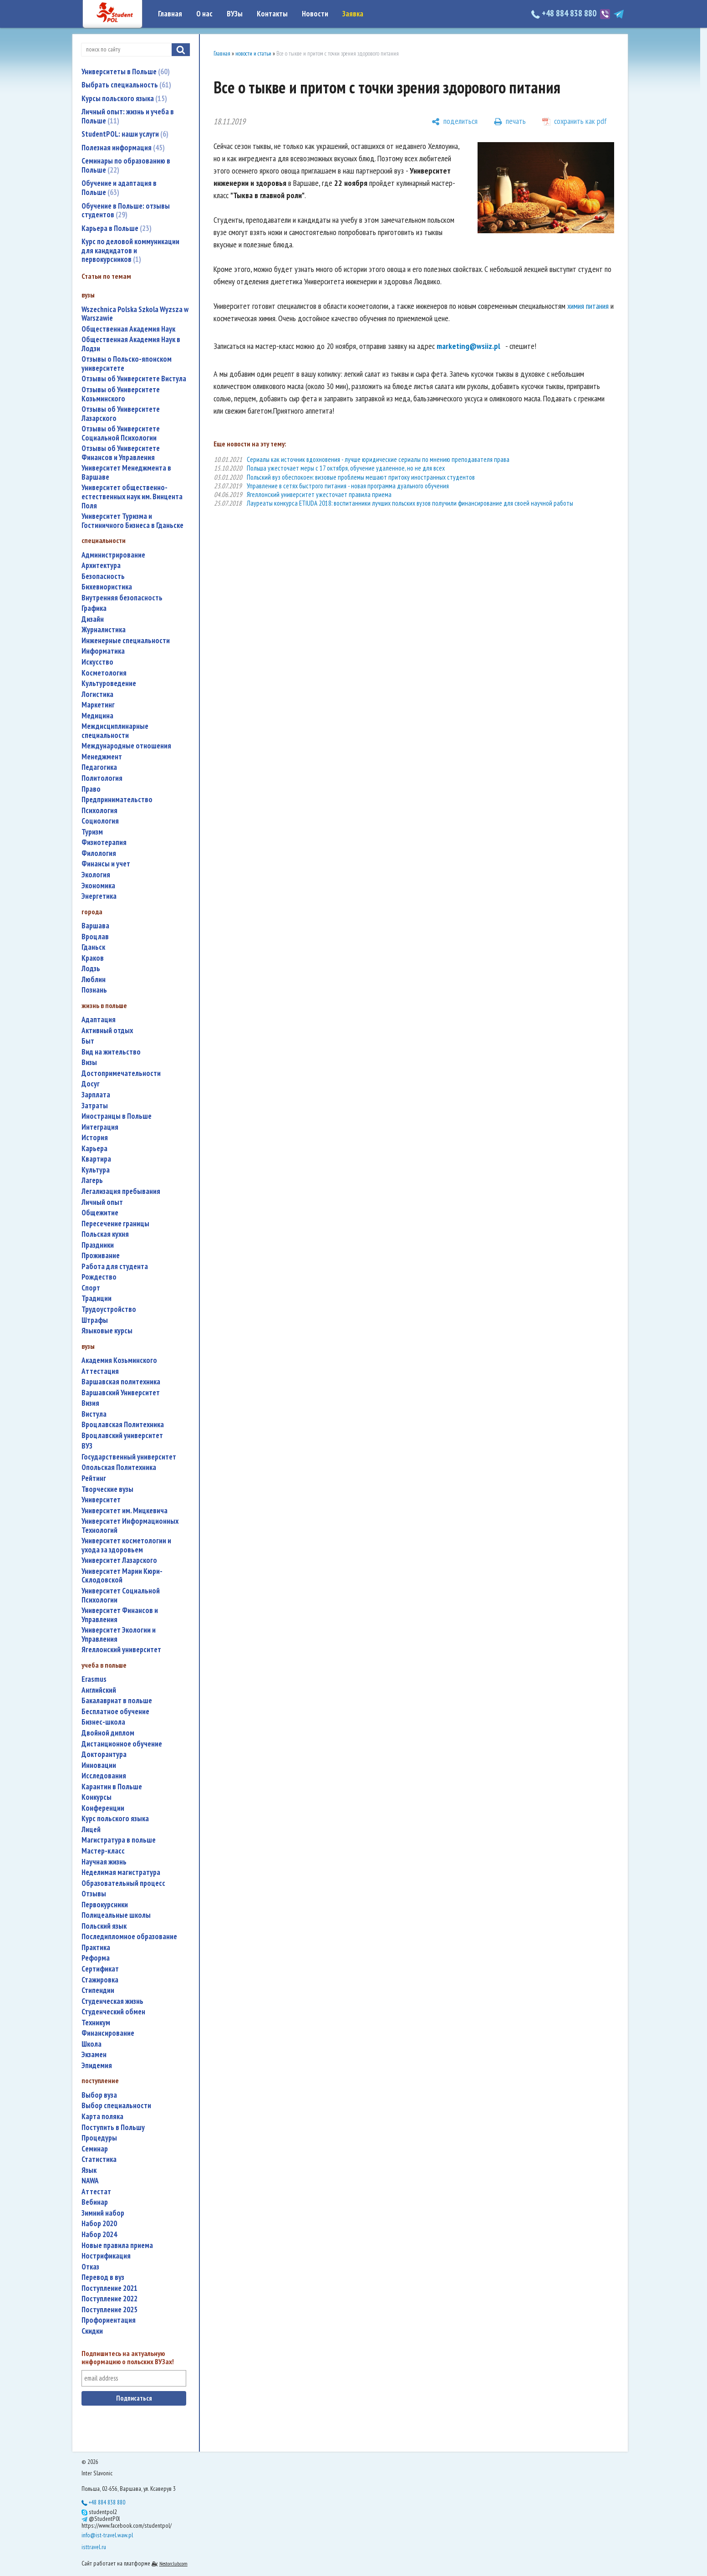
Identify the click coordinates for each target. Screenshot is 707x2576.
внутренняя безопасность (122, 598)
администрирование (113, 555)
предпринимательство (117, 799)
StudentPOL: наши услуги (124, 134)
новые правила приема (117, 2245)
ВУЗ (86, 1446)
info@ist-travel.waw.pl (107, 2535)
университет (101, 1500)
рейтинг (93, 1478)
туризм (92, 832)
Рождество (99, 1277)
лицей (91, 1829)
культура (95, 1170)
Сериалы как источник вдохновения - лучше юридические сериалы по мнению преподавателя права (378, 459)
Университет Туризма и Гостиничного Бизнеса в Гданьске (132, 521)
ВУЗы (235, 14)
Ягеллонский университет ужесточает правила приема (319, 494)
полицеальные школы (116, 1915)
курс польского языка (115, 1818)
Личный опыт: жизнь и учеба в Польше (127, 116)
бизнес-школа (103, 1722)
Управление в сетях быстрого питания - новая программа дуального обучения (348, 485)
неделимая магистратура (120, 1872)
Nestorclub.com (173, 2563)
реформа (95, 1958)
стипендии (97, 1990)
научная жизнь (104, 1862)
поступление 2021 (109, 2288)
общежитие (99, 1213)
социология (100, 821)
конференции (102, 1808)
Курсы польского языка (124, 98)
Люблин (93, 979)
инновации (98, 1765)
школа (91, 2044)
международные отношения (126, 746)
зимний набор (102, 2213)
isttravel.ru (93, 2547)
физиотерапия (104, 842)
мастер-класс (103, 1851)
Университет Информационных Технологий (129, 1525)
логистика (97, 694)
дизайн (92, 619)
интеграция (99, 1127)
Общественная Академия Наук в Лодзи (130, 344)
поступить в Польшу (113, 2127)
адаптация (98, 1019)
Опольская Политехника (118, 1467)
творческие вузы (107, 1489)
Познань (94, 990)
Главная (170, 14)
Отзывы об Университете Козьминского (120, 394)
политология (101, 778)
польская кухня (105, 1234)
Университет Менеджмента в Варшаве (126, 472)
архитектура (101, 565)
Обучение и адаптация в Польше (119, 187)
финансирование (107, 2033)
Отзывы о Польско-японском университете (126, 363)
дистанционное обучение (121, 1744)
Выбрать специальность (126, 85)
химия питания (588, 306)
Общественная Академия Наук (128, 329)
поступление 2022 (109, 2299)
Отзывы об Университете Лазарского (120, 414)
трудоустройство (108, 1309)
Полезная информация (123, 148)
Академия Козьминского (119, 1360)
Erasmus (94, 1679)
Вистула (94, 1414)
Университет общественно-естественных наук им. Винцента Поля (132, 496)
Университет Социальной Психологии (120, 1595)
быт (87, 1041)
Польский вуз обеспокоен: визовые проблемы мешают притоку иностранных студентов (361, 477)
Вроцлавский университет (122, 1435)
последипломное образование (129, 1936)
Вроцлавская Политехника (122, 1424)
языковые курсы (106, 1331)
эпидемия (96, 2065)
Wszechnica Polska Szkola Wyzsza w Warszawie (134, 314)
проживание (100, 1255)
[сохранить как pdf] (574, 122)
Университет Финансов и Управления (119, 1615)
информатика (103, 651)
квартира (96, 1159)
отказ (90, 2267)
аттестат (96, 2192)
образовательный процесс (123, 1883)
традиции (96, 1298)
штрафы (94, 1320)
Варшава (95, 926)
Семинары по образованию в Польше (125, 165)
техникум (95, 2023)
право (91, 789)
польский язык (104, 1926)
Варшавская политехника (120, 1382)
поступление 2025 (109, 2310)
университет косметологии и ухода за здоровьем (126, 1545)
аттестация (100, 1371)
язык (89, 2170)
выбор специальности (116, 2105)
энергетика (99, 896)
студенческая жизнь (112, 2001)
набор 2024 (99, 2234)
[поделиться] (454, 122)
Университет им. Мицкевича (124, 1511)
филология (98, 853)
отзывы (93, 1894)
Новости (315, 14)
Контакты (272, 14)
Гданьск (93, 947)
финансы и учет (105, 864)
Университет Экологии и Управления (118, 1634)
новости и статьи (253, 53)
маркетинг (98, 705)
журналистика (103, 630)
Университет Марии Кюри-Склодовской (122, 1576)
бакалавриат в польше (116, 1700)
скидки (92, 2331)
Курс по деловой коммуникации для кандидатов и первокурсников (130, 250)
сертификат (100, 1969)
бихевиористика (106, 587)
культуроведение (108, 683)
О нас (204, 14)
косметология (104, 673)
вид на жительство (111, 1052)
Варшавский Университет (120, 1393)
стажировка (99, 1980)
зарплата (95, 1095)
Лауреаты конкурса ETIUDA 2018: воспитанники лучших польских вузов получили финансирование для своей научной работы (410, 503)
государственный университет (128, 1457)
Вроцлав (95, 937)
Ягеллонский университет (121, 1649)
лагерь (92, 1180)
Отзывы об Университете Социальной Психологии (120, 433)
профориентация (108, 2320)
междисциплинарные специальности (114, 731)
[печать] (510, 122)
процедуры (99, 2138)
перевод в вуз (102, 2277)
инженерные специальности (125, 640)
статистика (99, 2159)
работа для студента (114, 1266)
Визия (90, 1403)
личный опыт (102, 1202)
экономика (98, 886)
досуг (90, 1084)
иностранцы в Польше (116, 1116)
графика (94, 608)
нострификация (106, 2256)
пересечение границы (115, 1224)
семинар (94, 2149)
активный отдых (107, 1030)
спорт (90, 1288)
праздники (97, 1245)
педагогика (99, 767)
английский (98, 1690)
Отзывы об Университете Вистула (133, 379)
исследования (103, 1776)
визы (89, 1062)
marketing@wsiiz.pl (468, 346)
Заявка (352, 14)
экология (95, 875)
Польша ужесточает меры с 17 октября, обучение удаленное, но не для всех (346, 468)
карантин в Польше (111, 1787)
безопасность (103, 576)
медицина (97, 716)
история (94, 1137)
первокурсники (104, 1905)
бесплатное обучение (115, 1711)
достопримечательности (121, 1073)
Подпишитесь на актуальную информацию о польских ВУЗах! (127, 2357)
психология (99, 810)
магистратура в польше (118, 1840)
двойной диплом (107, 1733)
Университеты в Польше (125, 72)
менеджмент (101, 757)
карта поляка (102, 2116)
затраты (94, 1106)
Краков (92, 958)
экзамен (94, 2054)
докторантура (104, 1754)
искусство (97, 662)
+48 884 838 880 (564, 13)
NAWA (90, 2181)
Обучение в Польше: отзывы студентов (125, 210)
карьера (94, 1148)
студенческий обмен (113, 2012)
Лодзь (90, 968)
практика (95, 1947)
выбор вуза (99, 2095)
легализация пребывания (120, 1191)
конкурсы (96, 1797)
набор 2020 (99, 2223)
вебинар (94, 2202)
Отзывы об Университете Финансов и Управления (120, 453)
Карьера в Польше (116, 228)
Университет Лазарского (119, 1560)
